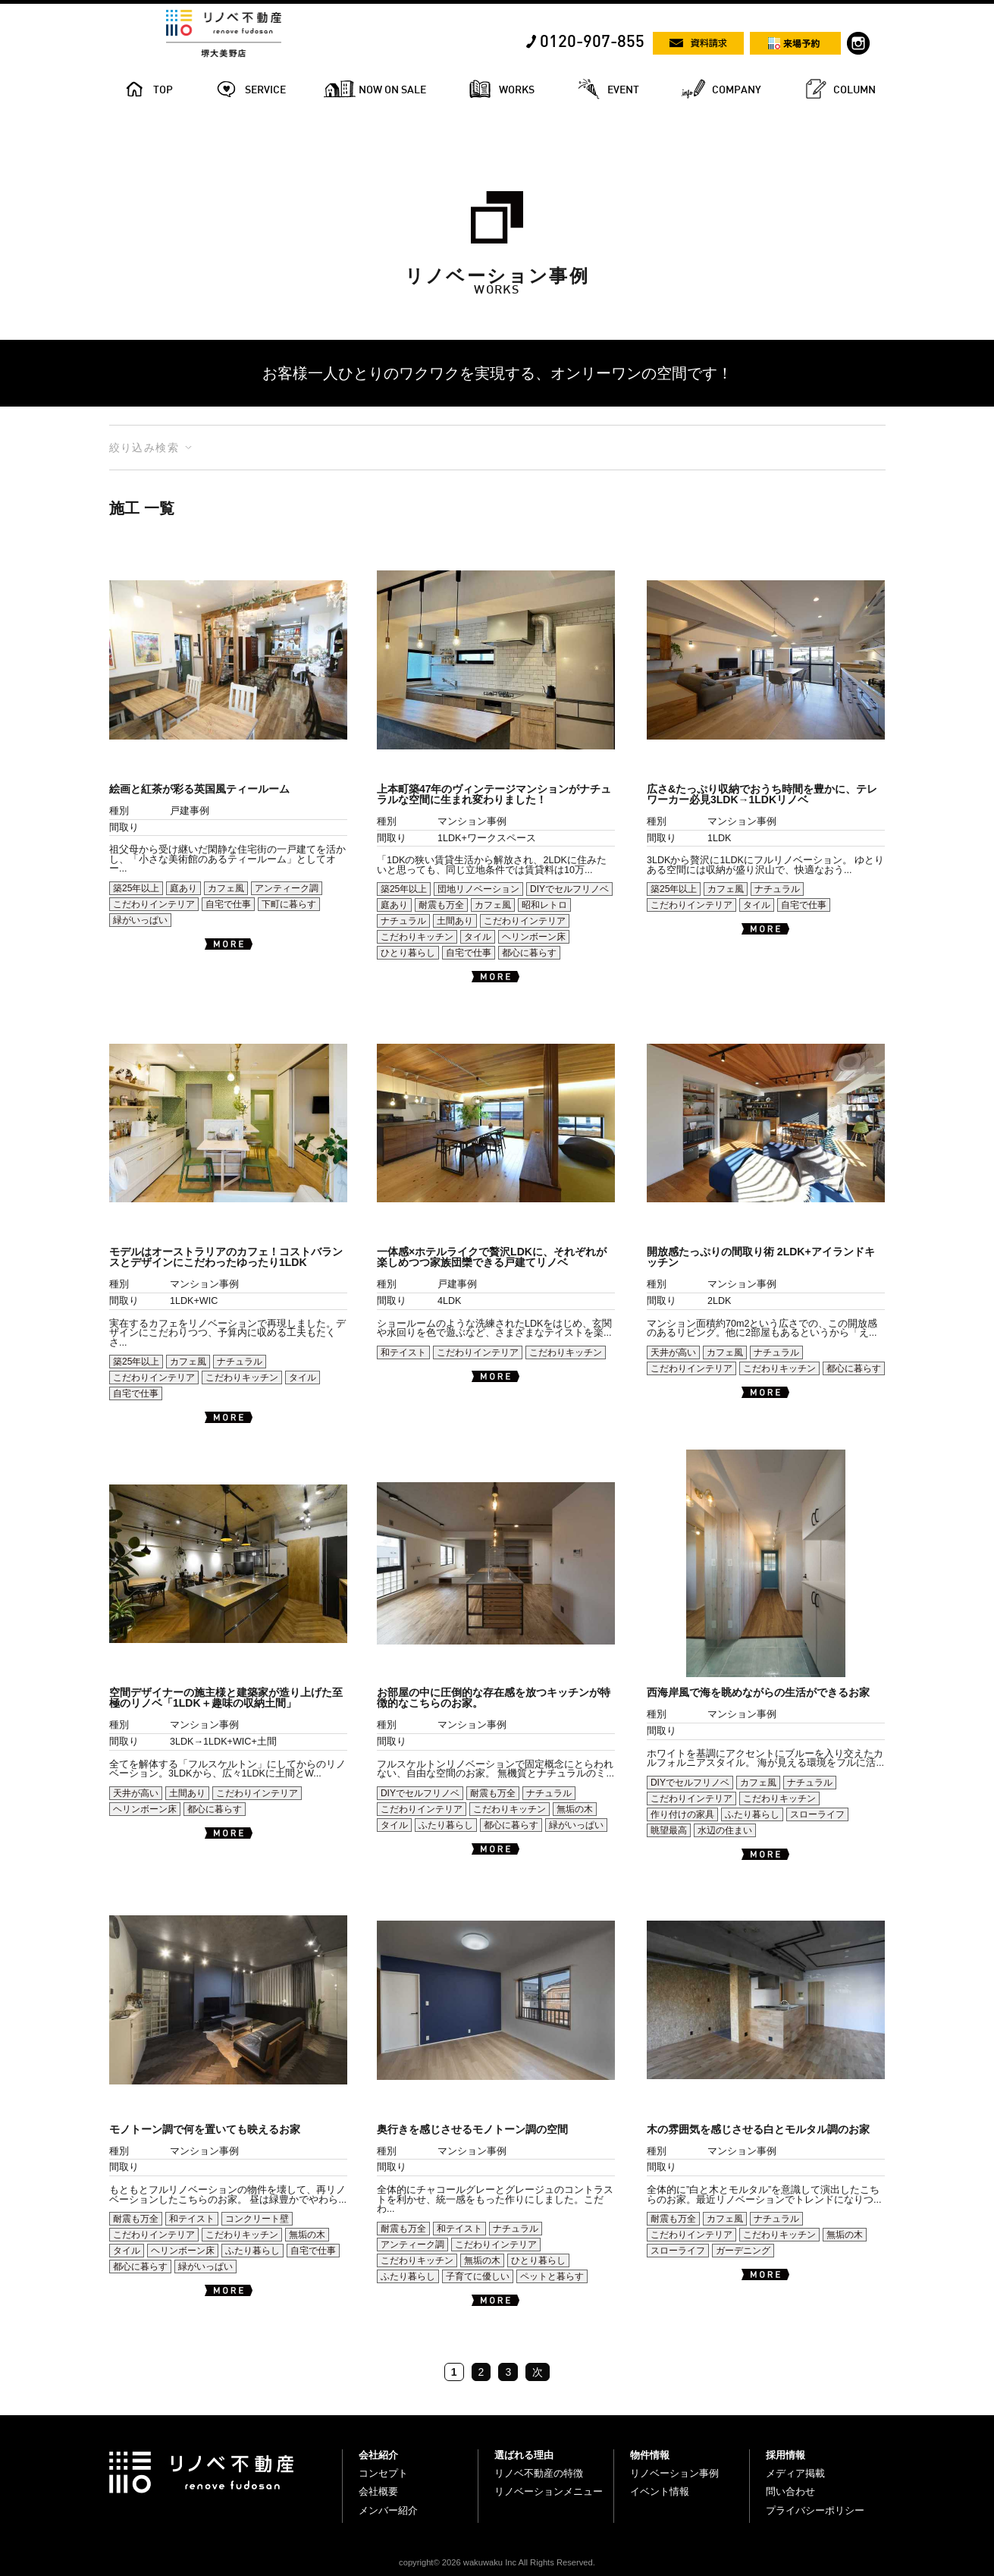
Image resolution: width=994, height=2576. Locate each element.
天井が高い (673, 1352)
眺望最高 (669, 1830)
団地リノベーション (478, 889)
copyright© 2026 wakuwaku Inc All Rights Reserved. (497, 2562)
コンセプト (383, 2473)
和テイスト (403, 1352)
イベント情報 (659, 2491)
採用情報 (785, 2455)
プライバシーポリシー (815, 2510)
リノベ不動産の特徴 (538, 2473)
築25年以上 (136, 888)
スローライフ (817, 1814)
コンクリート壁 (257, 2218)
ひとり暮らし (408, 952)
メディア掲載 (795, 2473)
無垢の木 (575, 1809)
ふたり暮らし (446, 1825)
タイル (477, 936)
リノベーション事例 (674, 2473)
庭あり (183, 888)
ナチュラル (403, 921)
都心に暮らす (529, 952)
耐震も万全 (441, 905)
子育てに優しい (478, 2276)
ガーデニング (743, 2250)
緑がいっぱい (140, 920)
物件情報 (649, 2455)
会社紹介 (378, 2455)
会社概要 (378, 2491)
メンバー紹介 (388, 2510)
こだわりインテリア (154, 904)
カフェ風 (226, 888)
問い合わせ (790, 2491)
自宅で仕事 (228, 904)
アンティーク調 (286, 888)
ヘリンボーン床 (534, 936)
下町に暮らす (289, 904)
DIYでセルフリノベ (569, 889)
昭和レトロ (544, 905)
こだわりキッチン (417, 936)
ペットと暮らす (552, 2276)
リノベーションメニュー (548, 2491)
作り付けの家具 (682, 1814)
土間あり (455, 921)
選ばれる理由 (523, 2455)
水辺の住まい (725, 1830)
